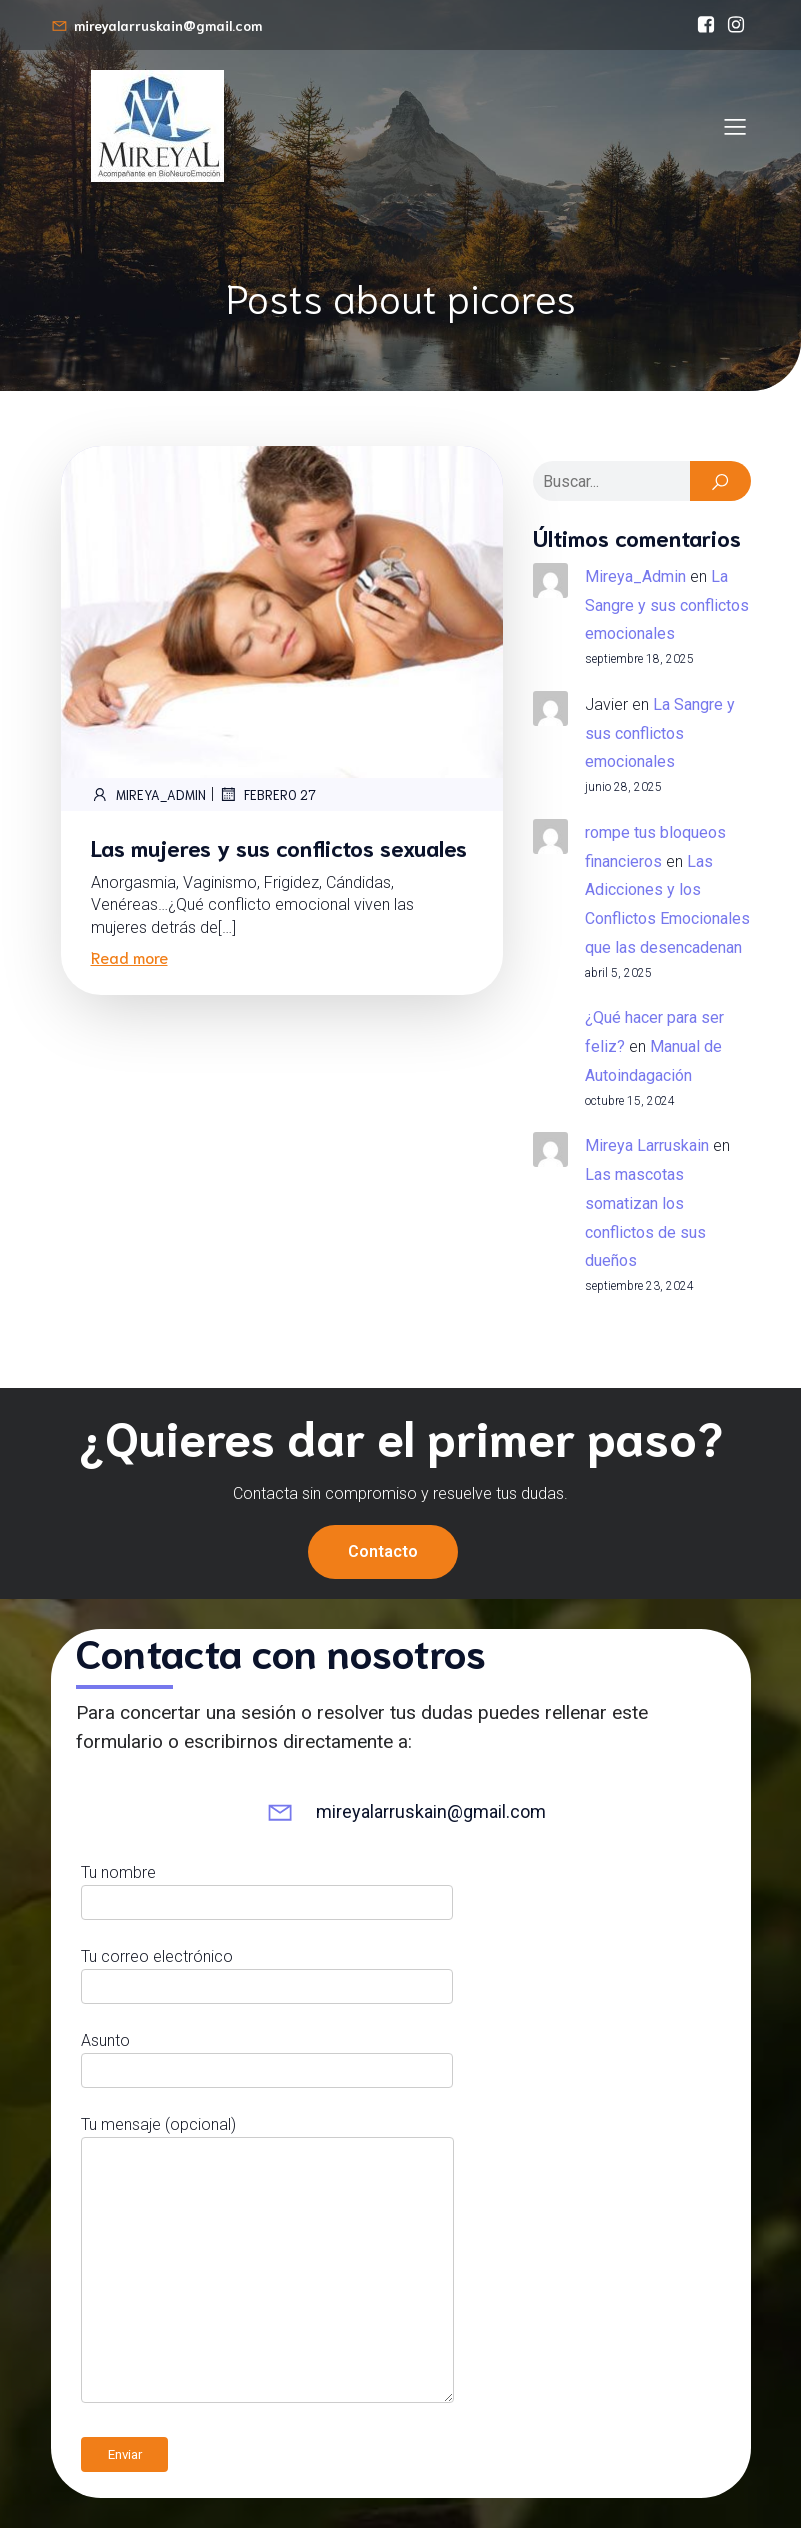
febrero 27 (267, 795)
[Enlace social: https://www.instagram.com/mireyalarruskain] (736, 25)
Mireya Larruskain (647, 1146)
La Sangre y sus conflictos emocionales (667, 606)
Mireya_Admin (148, 795)
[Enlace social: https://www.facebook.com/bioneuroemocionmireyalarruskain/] (706, 25)
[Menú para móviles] (736, 126)
